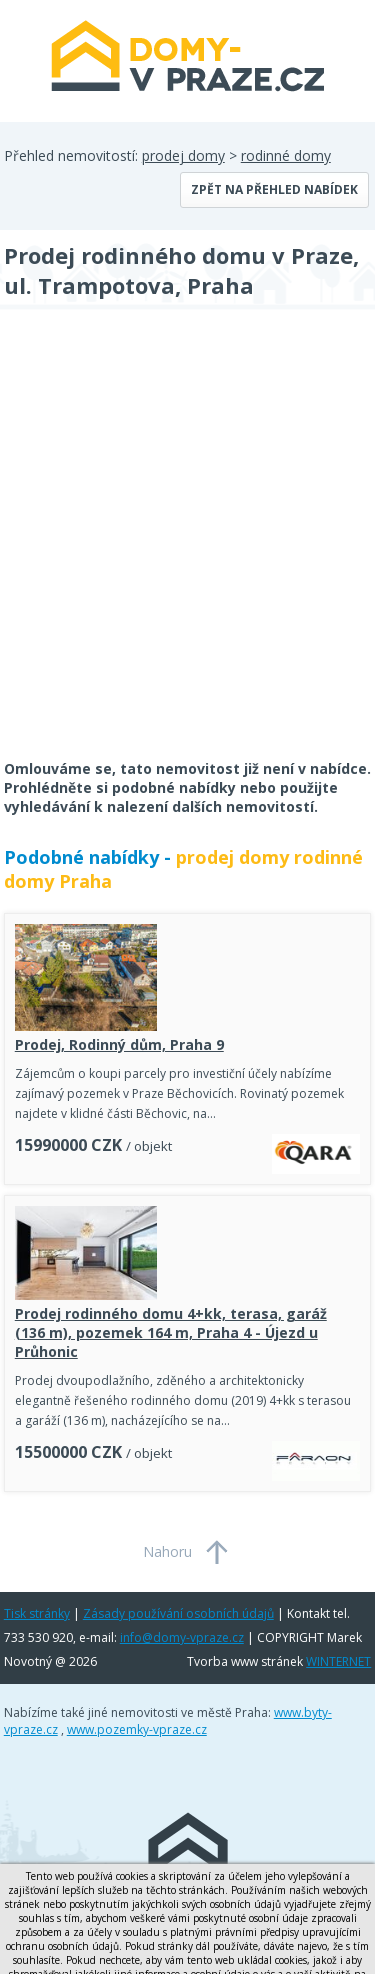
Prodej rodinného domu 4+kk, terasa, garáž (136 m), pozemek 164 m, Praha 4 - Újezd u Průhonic (171, 1332)
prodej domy (183, 155)
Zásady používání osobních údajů (178, 1613)
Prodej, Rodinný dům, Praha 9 (119, 1044)
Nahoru (167, 1551)
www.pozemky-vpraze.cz (137, 1729)
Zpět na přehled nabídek (274, 189)
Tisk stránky (37, 1613)
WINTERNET (338, 1661)
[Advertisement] (187, 547)
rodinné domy (286, 155)
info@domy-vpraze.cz (182, 1637)
